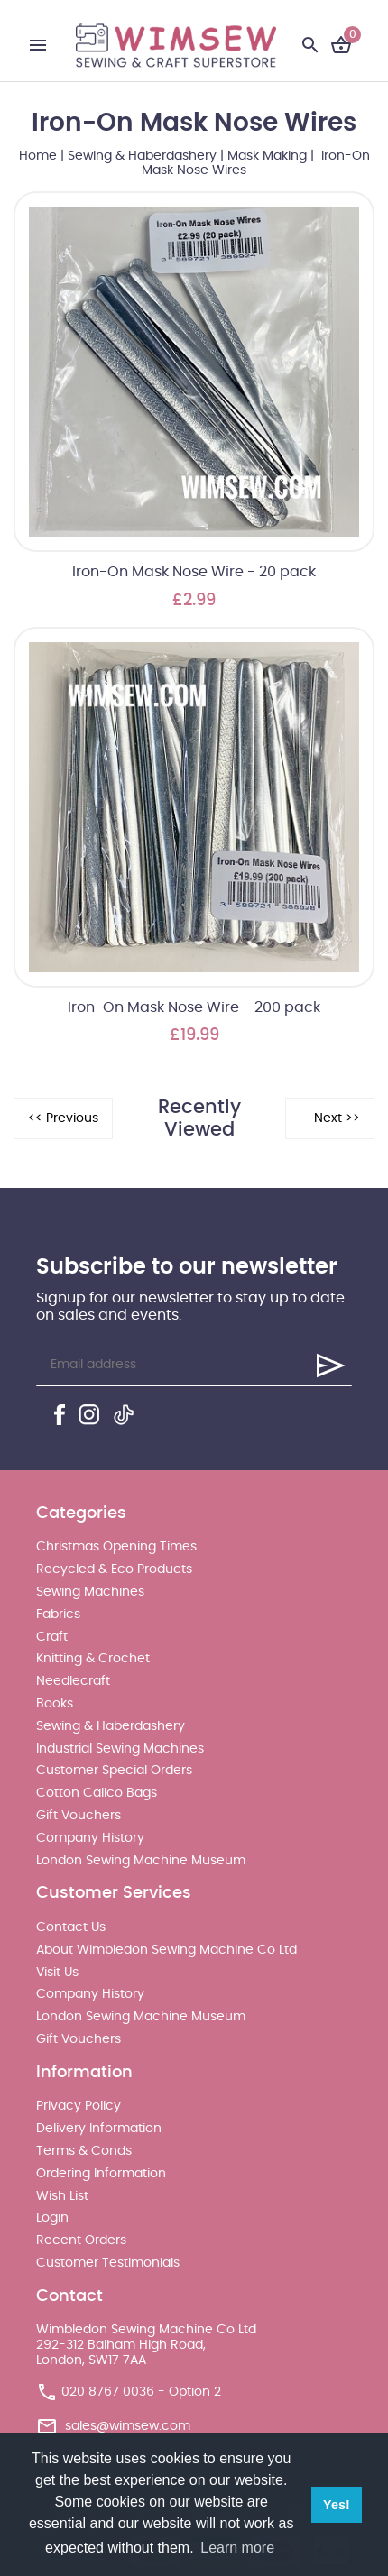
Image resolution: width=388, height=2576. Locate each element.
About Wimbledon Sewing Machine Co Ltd (166, 1950)
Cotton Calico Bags (96, 1793)
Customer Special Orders (114, 1770)
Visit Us (57, 1972)
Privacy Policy (78, 2106)
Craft (52, 1637)
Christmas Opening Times (116, 1547)
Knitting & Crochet (93, 1658)
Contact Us (71, 1927)
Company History (90, 1838)
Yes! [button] (336, 2505)
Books (54, 1703)
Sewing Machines (90, 1592)
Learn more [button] (237, 2547)
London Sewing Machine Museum (140, 1860)
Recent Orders (81, 2240)
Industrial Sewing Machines (120, 1749)
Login (52, 2218)
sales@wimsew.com (127, 2426)
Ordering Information (101, 2173)
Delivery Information (99, 2128)
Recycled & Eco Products (114, 1569)
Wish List (62, 2196)
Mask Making (267, 156)
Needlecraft (73, 1681)
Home (38, 156)
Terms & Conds (84, 2151)
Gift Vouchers (78, 1815)
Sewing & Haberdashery (142, 156)
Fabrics (58, 1614)
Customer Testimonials (108, 2263)
